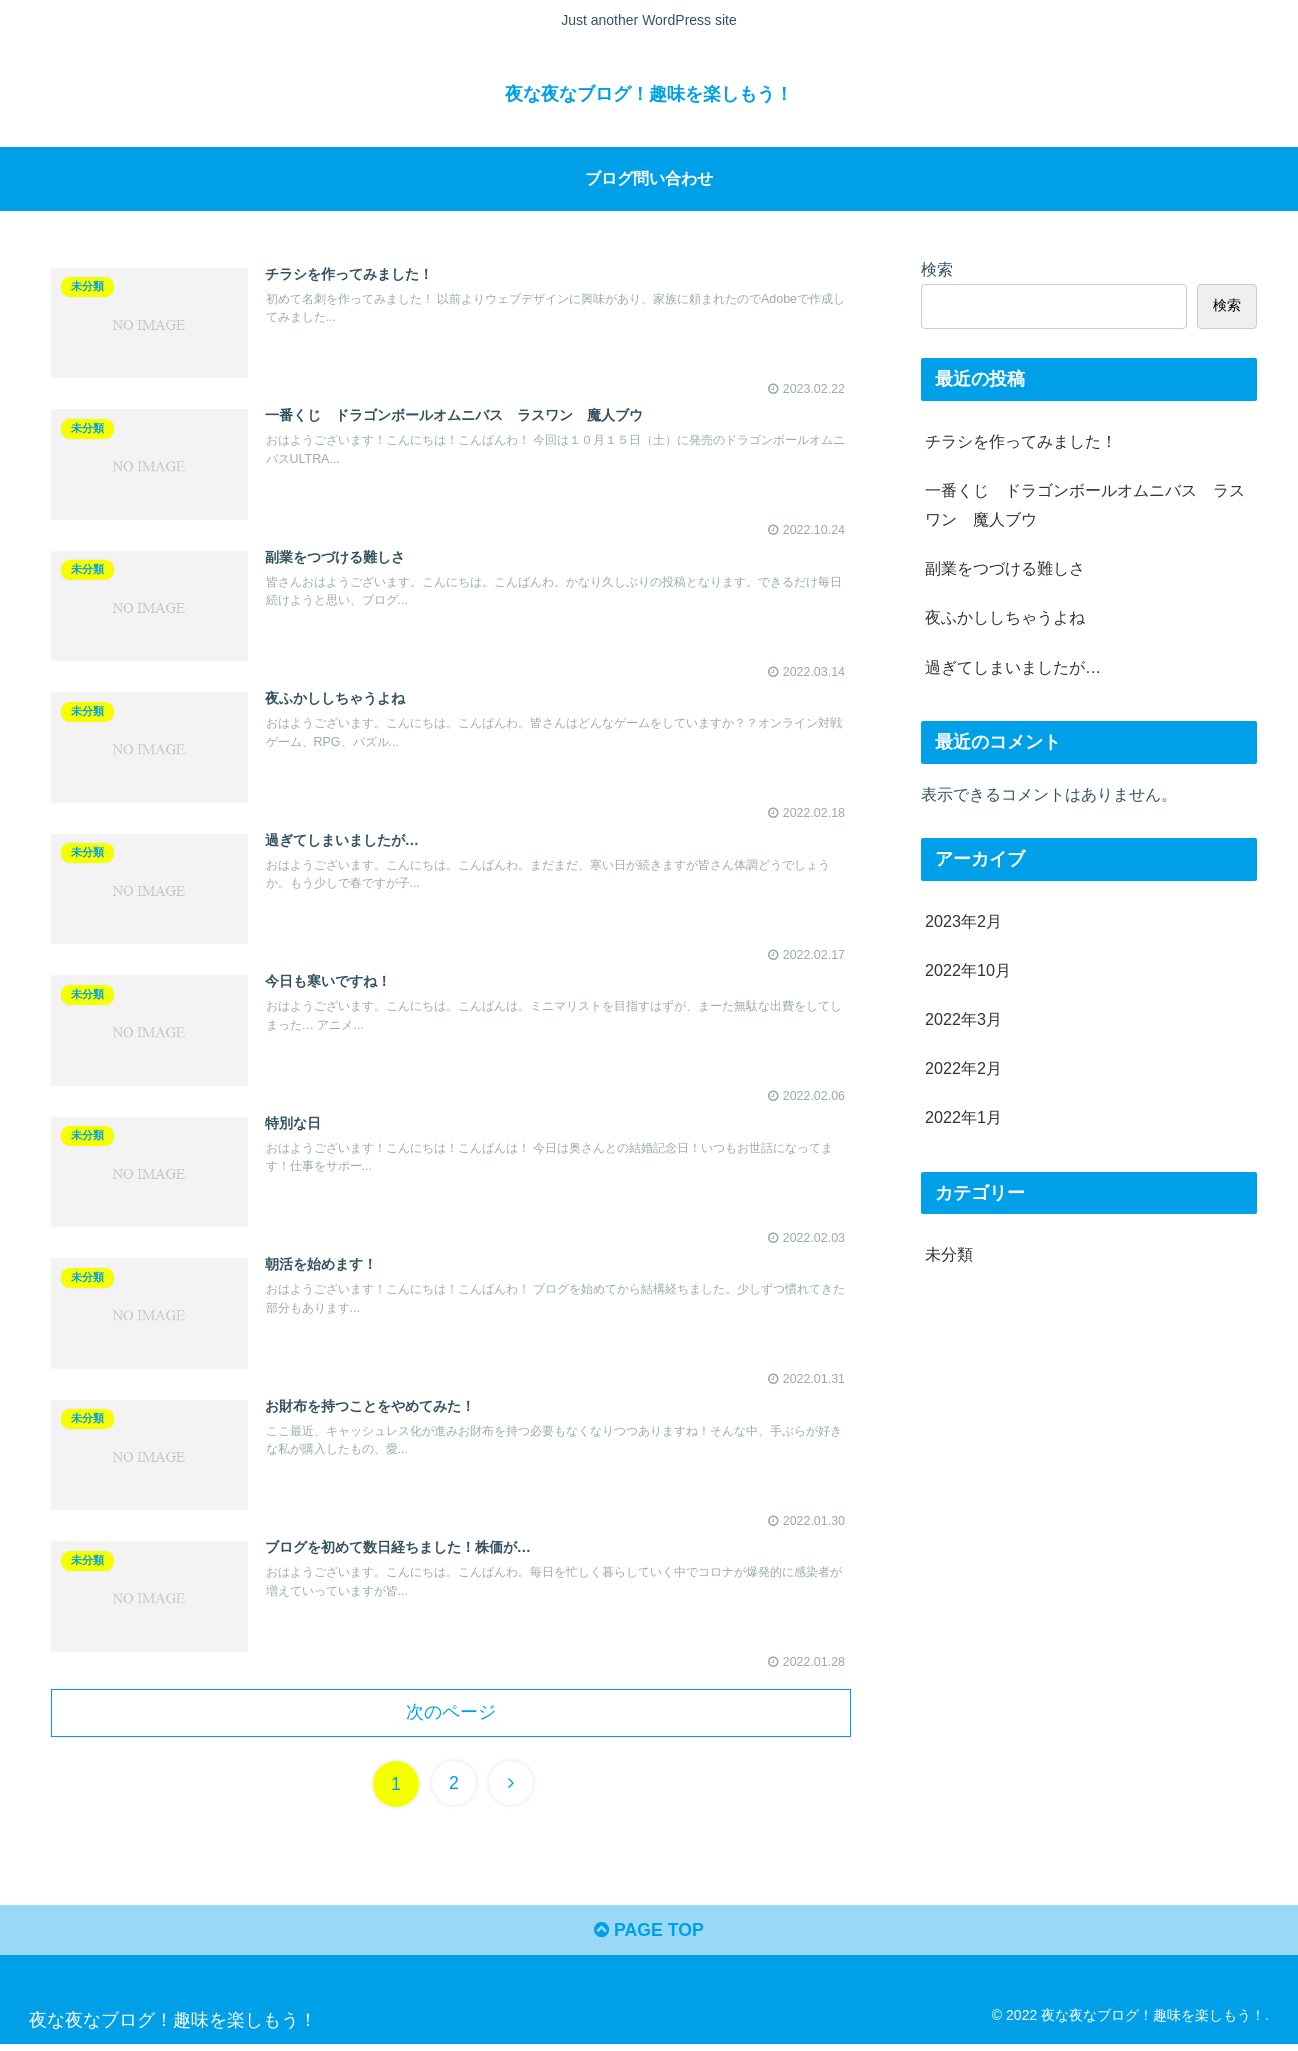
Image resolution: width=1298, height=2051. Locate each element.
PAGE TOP (648, 1938)
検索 (937, 268)
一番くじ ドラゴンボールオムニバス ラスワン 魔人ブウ (1085, 504)
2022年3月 (963, 1019)
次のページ (451, 1718)
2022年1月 (963, 1117)
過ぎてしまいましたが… (1013, 666)
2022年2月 (963, 1068)
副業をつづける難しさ (1005, 568)
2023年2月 (963, 920)
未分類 (949, 1254)
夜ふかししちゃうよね (1005, 617)
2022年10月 (968, 969)
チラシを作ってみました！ (1021, 440)
